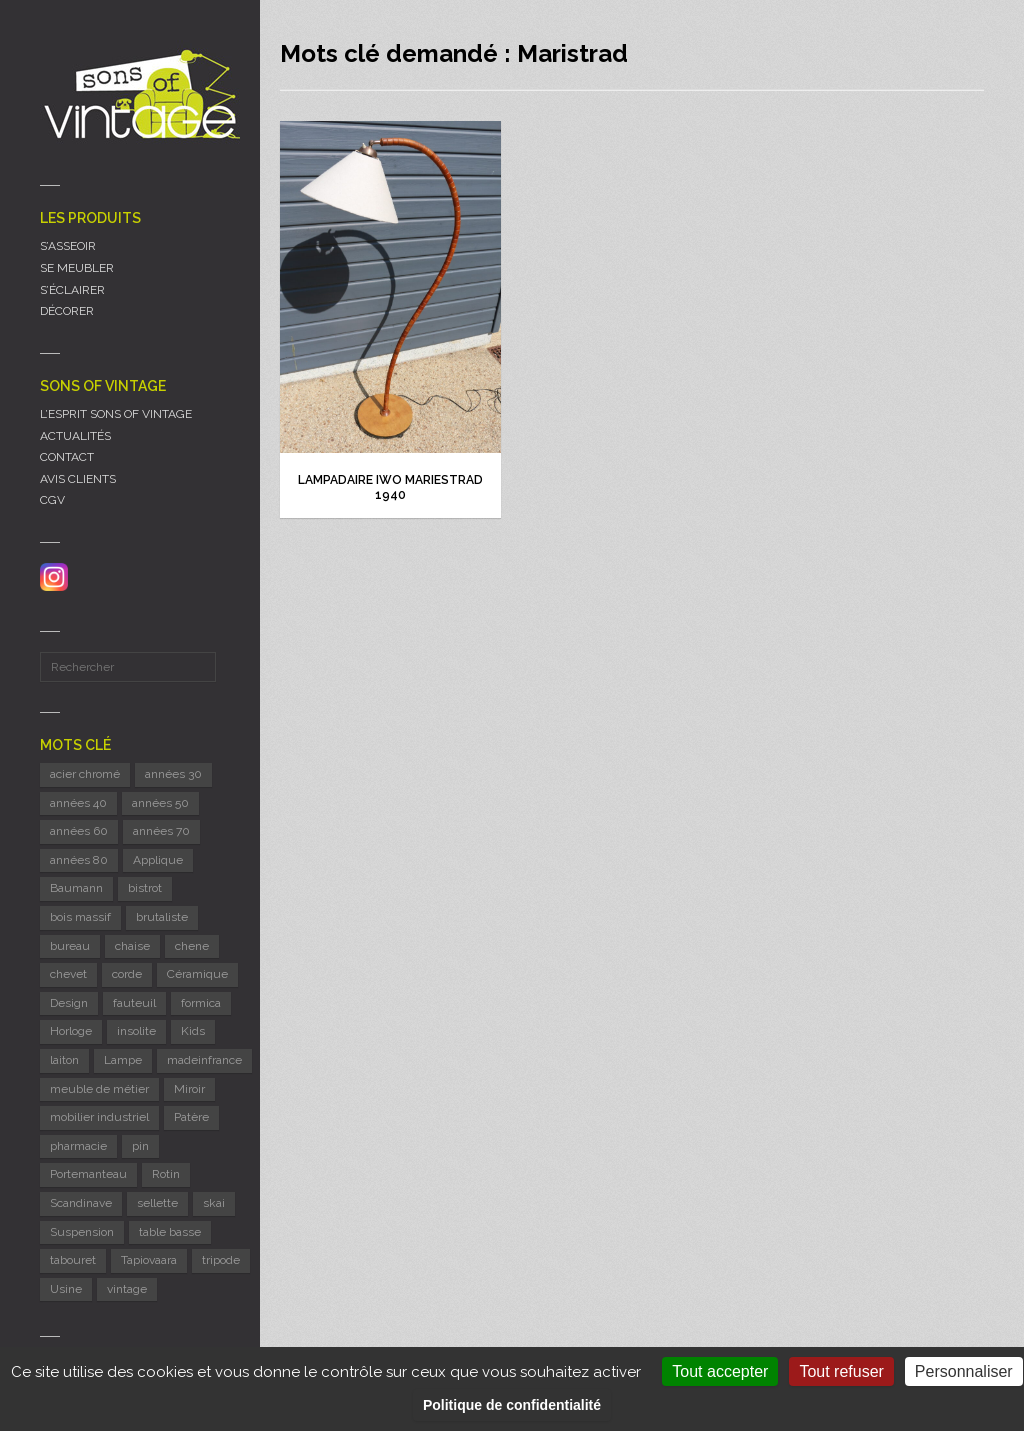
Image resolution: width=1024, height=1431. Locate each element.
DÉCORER (67, 311)
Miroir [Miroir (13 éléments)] (189, 1089)
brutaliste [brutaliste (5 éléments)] (162, 917)
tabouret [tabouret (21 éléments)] (73, 1260)
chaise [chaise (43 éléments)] (132, 946)
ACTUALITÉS (75, 436)
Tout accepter (720, 1371)
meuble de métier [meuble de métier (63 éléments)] (99, 1089)
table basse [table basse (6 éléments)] (170, 1232)
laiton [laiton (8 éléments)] (64, 1060)
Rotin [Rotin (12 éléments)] (166, 1174)
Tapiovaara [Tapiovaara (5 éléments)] (149, 1260)
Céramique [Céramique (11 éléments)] (197, 974)
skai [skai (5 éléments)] (214, 1203)
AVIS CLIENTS (78, 479)
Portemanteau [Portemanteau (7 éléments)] (88, 1174)
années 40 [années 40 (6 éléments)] (78, 803)
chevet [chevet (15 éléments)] (68, 974)
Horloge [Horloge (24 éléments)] (71, 1031)
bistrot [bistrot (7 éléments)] (145, 888)
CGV (52, 500)
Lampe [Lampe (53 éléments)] (123, 1060)
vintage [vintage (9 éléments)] (127, 1289)
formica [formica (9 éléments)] (201, 1003)
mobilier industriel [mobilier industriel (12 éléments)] (99, 1117)
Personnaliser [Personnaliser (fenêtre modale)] (964, 1371)
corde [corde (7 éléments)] (127, 974)
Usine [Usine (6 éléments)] (66, 1289)
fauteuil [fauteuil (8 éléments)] (134, 1003)
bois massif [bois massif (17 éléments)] (80, 917)
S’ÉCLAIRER (72, 290)
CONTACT (67, 457)
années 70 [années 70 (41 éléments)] (161, 831)
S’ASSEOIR (68, 246)
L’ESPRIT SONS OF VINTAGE (116, 414)
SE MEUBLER (77, 268)
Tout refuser (841, 1371)
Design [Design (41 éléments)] (69, 1003)
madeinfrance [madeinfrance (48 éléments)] (204, 1060)
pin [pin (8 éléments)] (140, 1146)
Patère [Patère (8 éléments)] (191, 1117)
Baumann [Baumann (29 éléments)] (76, 888)
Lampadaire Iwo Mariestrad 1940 (390, 487)
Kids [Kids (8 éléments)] (193, 1031)
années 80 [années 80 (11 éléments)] (79, 860)
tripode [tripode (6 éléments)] (221, 1260)
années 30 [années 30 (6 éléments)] (173, 774)
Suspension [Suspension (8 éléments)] (82, 1232)
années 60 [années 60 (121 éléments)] (79, 831)
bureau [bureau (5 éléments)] (70, 946)
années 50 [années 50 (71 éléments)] (160, 803)
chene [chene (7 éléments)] (192, 946)
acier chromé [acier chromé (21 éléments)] (85, 774)
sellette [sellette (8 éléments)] (157, 1203)
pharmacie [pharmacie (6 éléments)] (78, 1146)
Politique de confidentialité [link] (512, 1405)
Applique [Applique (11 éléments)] (158, 860)
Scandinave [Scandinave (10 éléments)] (81, 1203)
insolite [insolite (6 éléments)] (136, 1031)
